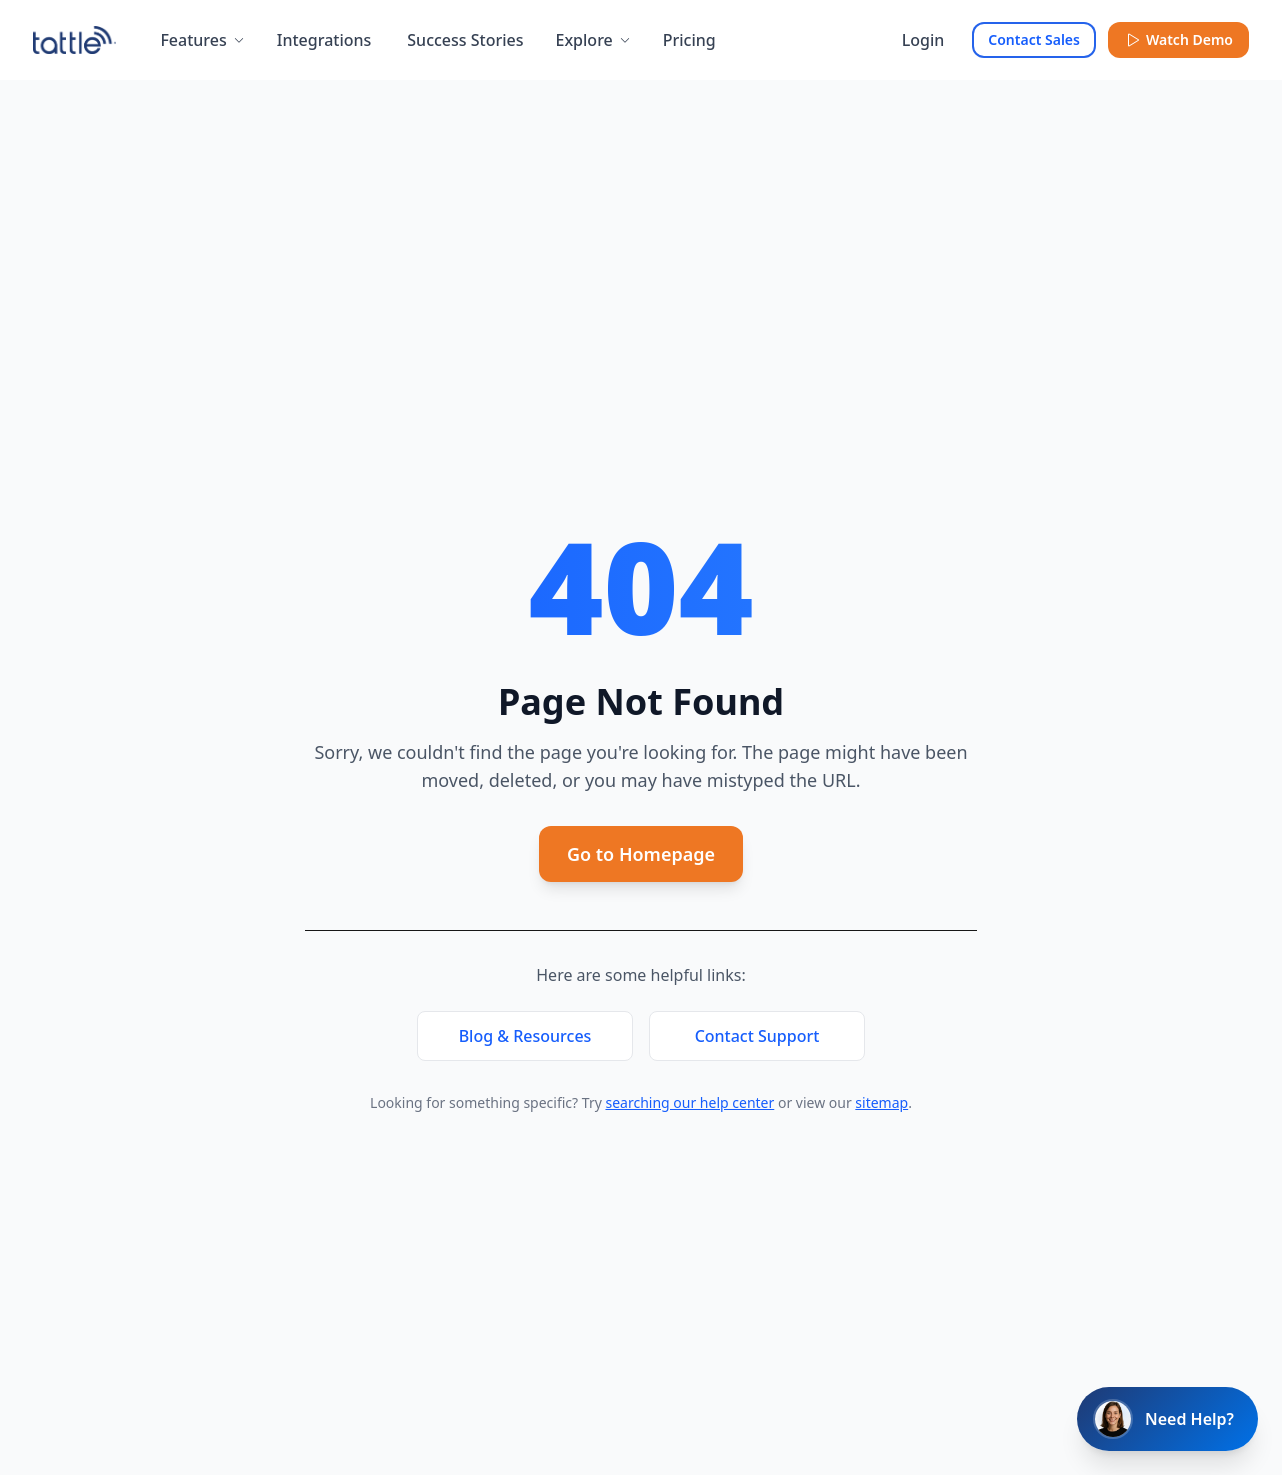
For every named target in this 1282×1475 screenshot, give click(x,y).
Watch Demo (1178, 39)
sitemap (881, 1102)
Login (923, 40)
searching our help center (689, 1102)
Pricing (689, 40)
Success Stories (465, 40)
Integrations (324, 40)
